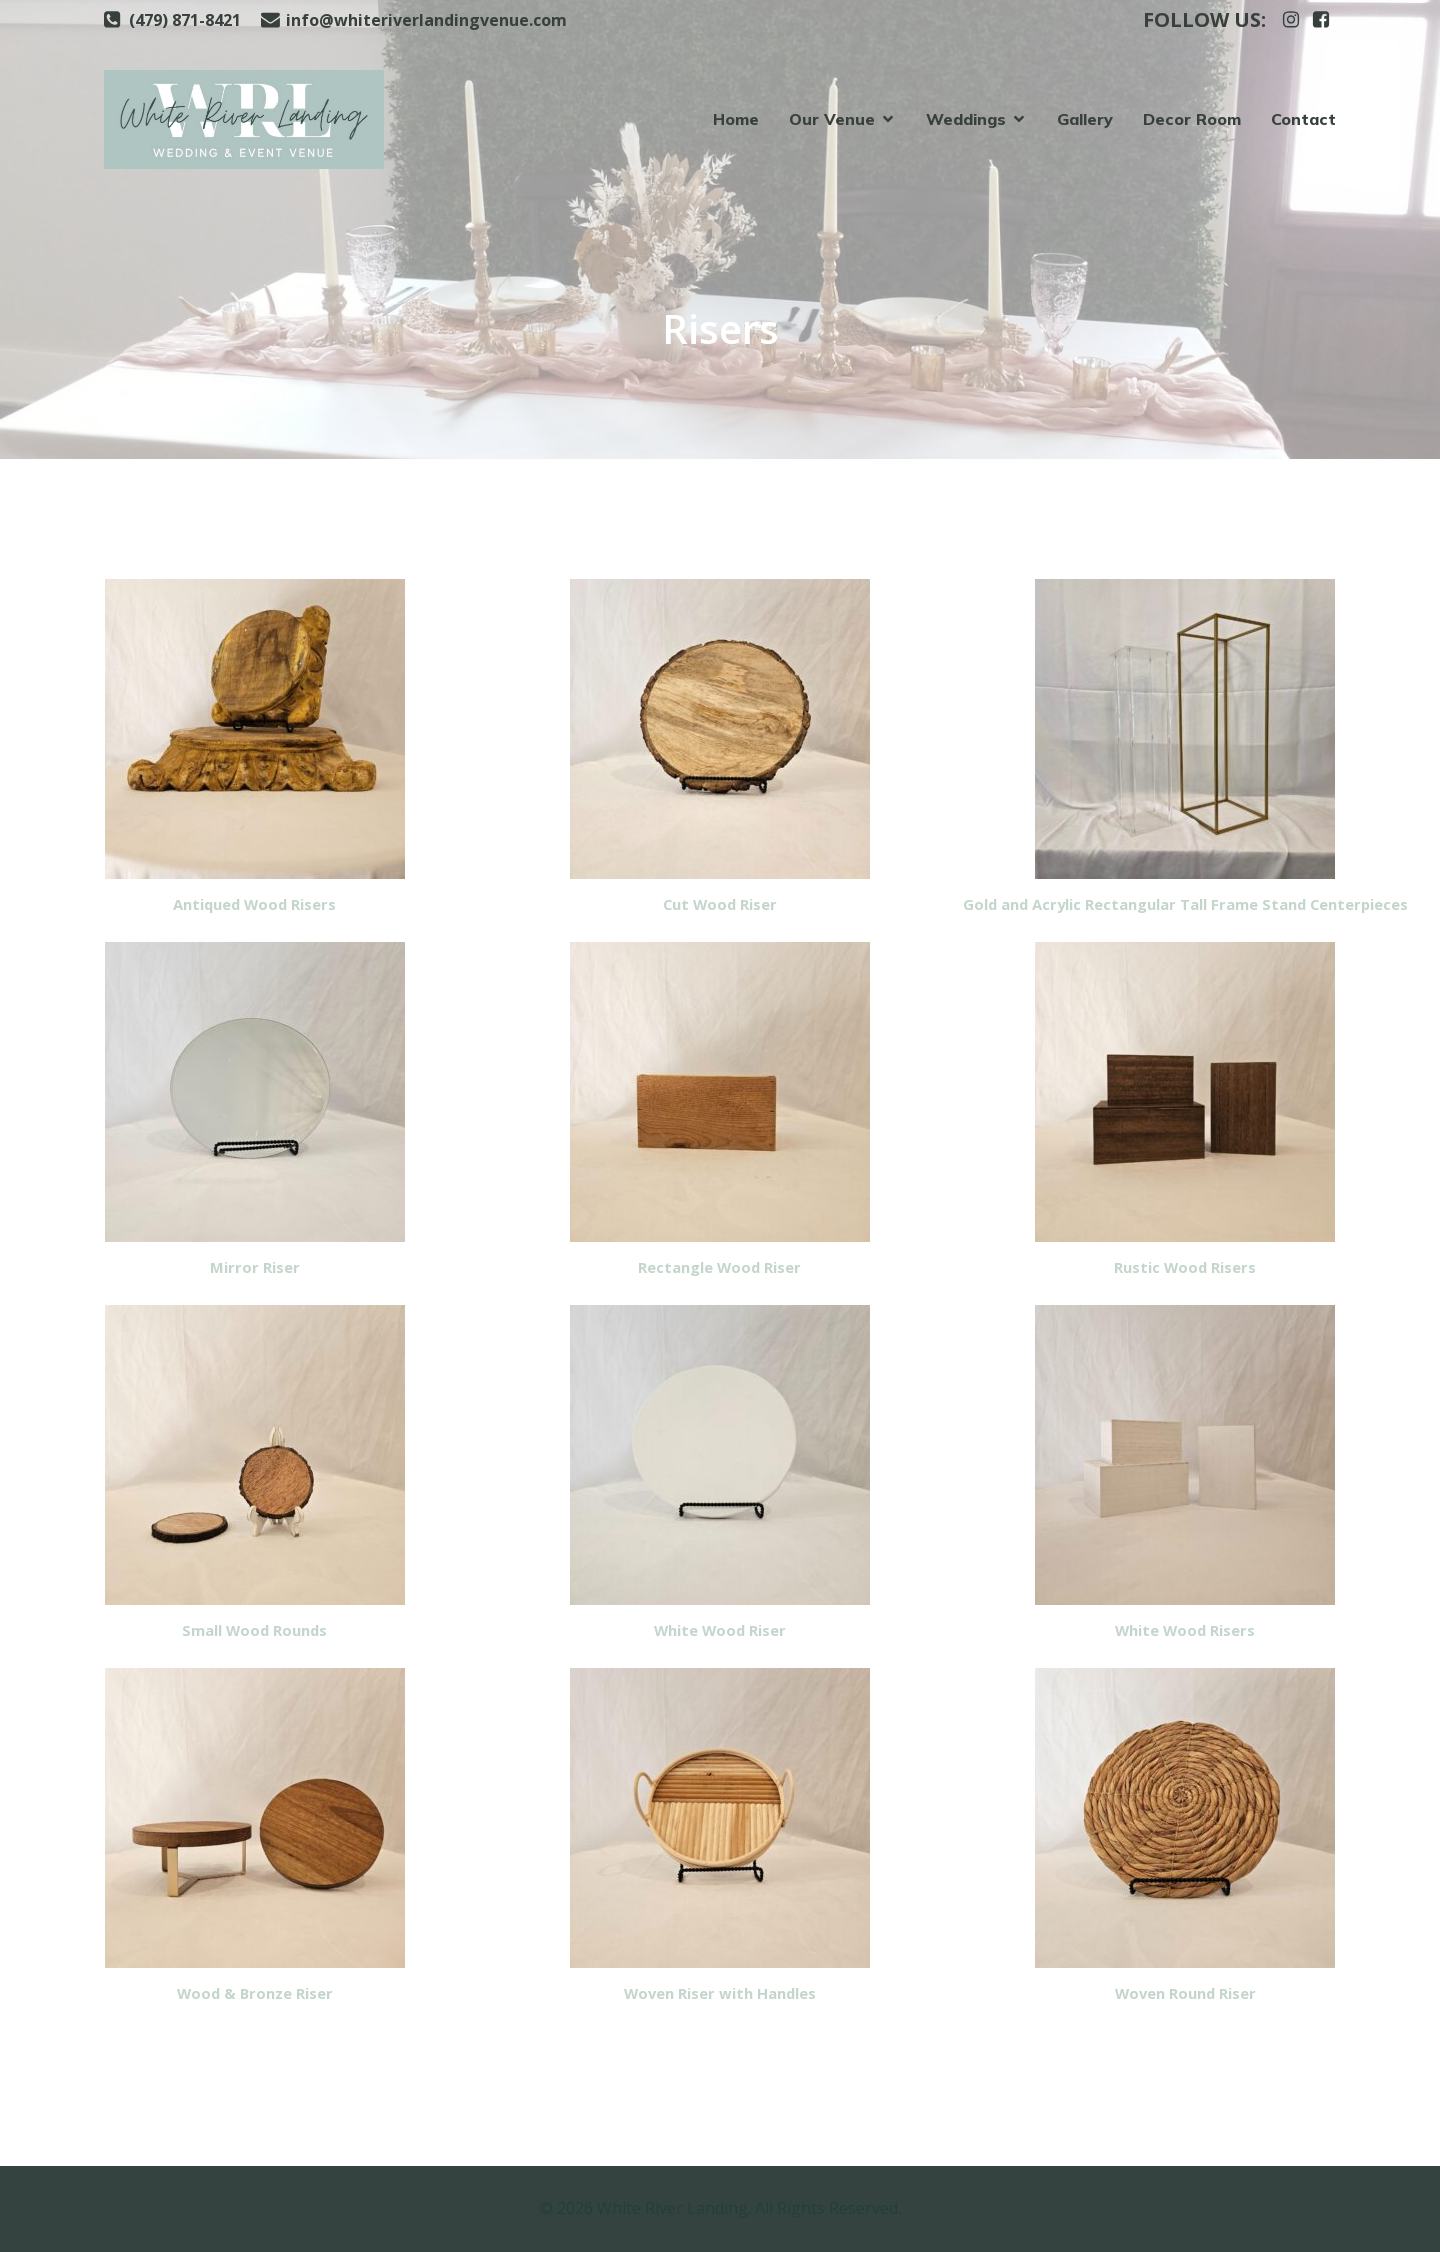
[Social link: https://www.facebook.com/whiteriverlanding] (1321, 20)
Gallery (1085, 119)
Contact (1303, 119)
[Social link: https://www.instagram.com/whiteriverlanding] (1291, 20)
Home (736, 119)
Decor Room (1192, 119)
